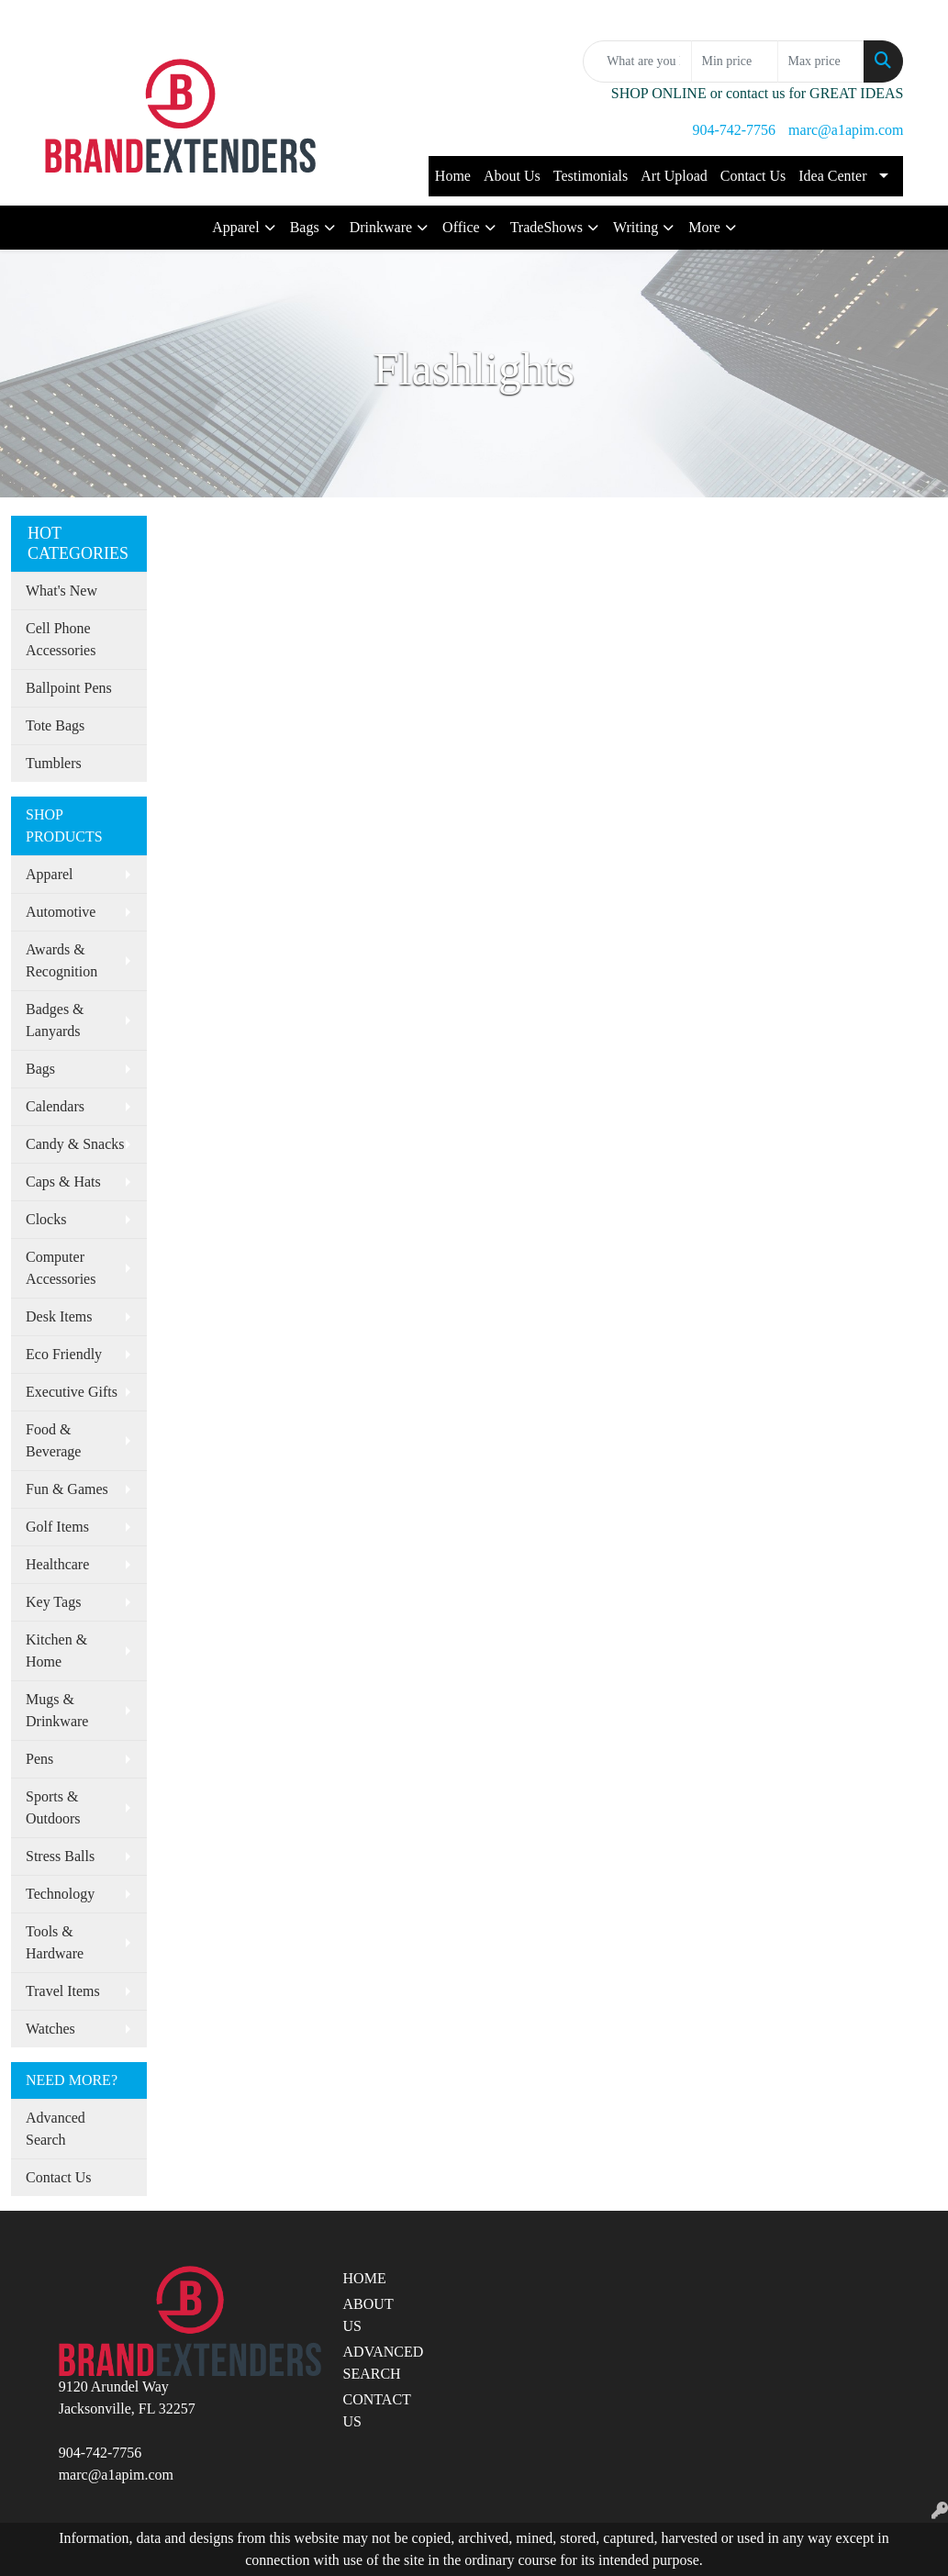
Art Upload (674, 176)
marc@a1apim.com (845, 130)
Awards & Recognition (61, 960)
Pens (39, 1759)
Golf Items (57, 1526)
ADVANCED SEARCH (376, 2362)
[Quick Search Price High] (820, 61)
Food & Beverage (53, 1440)
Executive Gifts (71, 1392)
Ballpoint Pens (69, 688)
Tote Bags (55, 725)
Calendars (55, 1106)
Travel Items (63, 1991)
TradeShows (546, 227)
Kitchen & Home (56, 1650)
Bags (304, 227)
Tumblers (54, 763)
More (704, 227)
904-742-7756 (733, 130)
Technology (60, 1893)
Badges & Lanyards (55, 1020)
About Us (512, 176)
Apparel (236, 227)
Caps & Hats (63, 1181)
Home (453, 176)
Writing (635, 227)
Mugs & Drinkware (57, 1710)
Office (461, 227)
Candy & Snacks (75, 1144)
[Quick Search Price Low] (734, 61)
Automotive (60, 912)
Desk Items (59, 1316)
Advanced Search (55, 2128)
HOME (364, 2278)
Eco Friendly (64, 1354)
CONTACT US (376, 2410)
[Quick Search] (637, 61)
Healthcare (57, 1564)
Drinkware (381, 227)
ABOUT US (368, 2315)
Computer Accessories (60, 1268)
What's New (61, 590)
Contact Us (753, 176)
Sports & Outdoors (53, 1807)
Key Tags (53, 1602)
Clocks (46, 1219)
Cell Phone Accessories (60, 639)
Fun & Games (67, 1489)
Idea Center (832, 176)
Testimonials (591, 176)
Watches (50, 2028)
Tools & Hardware (55, 1942)
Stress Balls (60, 1856)
